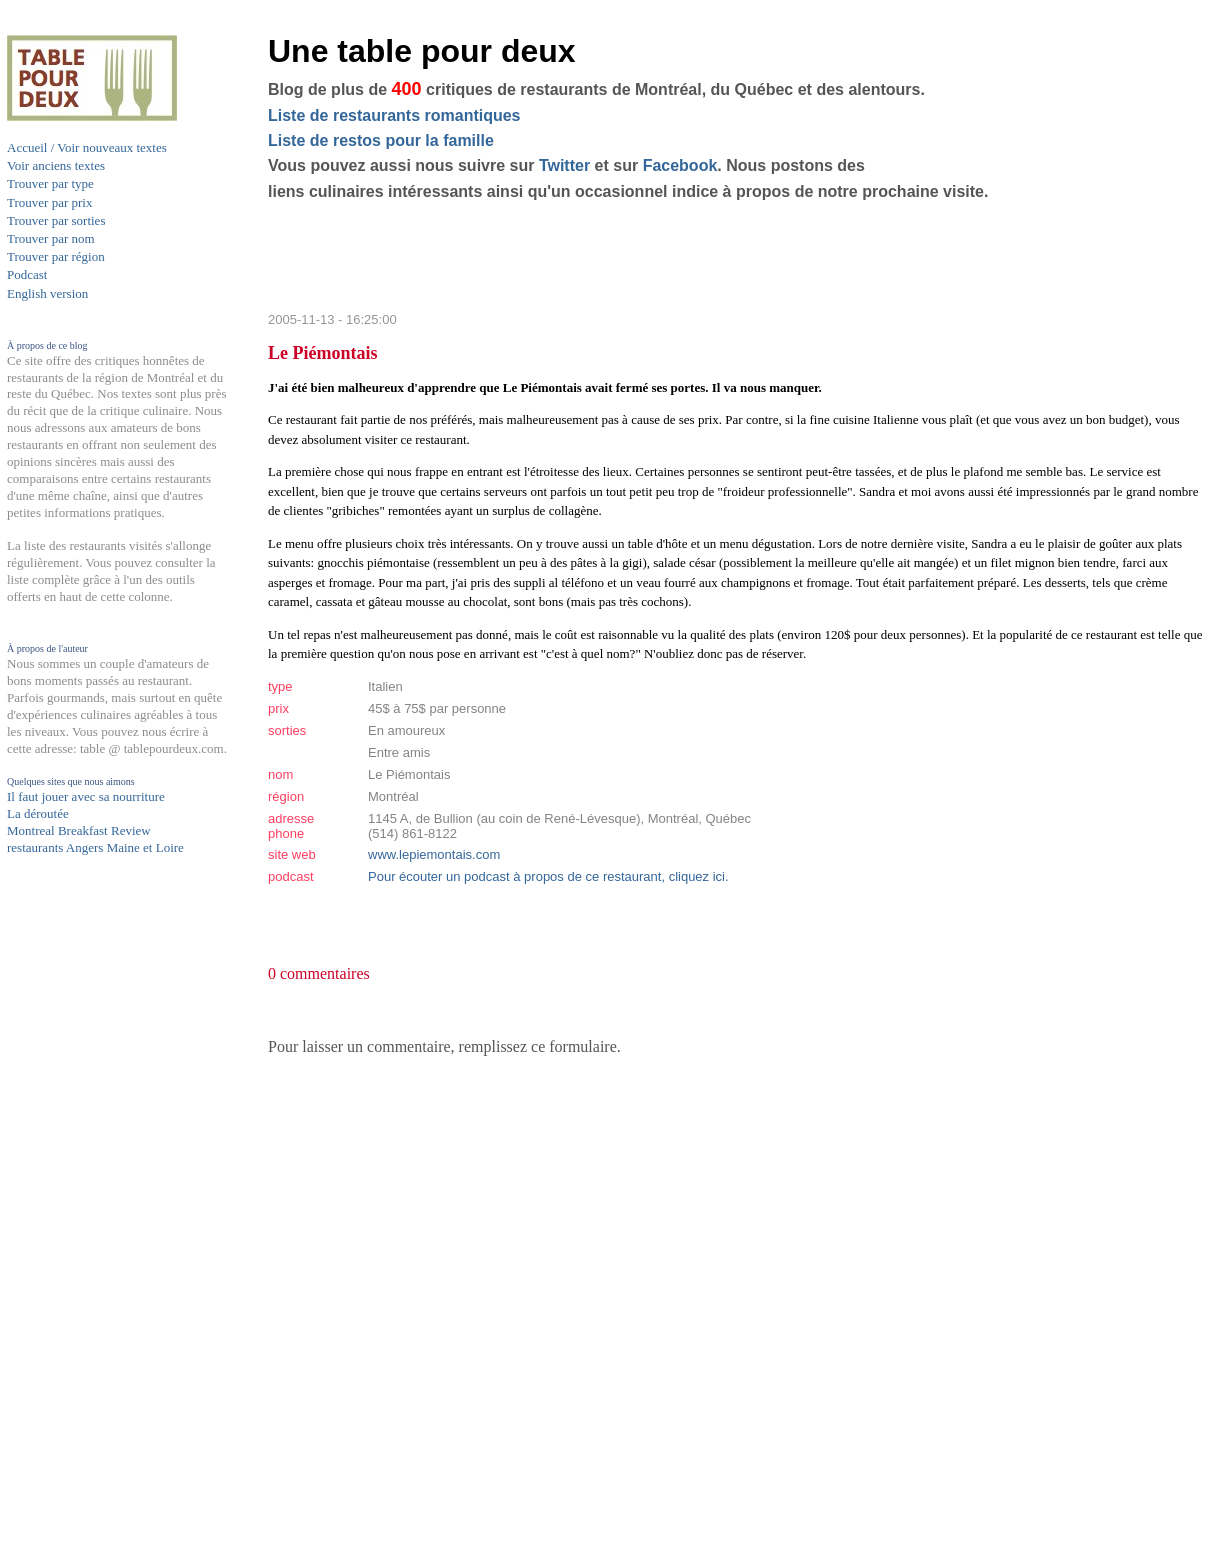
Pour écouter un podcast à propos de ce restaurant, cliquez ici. (548, 876)
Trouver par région (56, 256)
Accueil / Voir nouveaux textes (87, 147)
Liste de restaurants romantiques (394, 115)
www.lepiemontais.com (434, 854)
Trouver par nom (51, 238)
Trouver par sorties (56, 220)
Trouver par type (50, 183)
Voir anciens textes (56, 165)
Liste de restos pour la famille (381, 140)
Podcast (27, 274)
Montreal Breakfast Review (79, 830)
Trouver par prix (49, 202)
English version (47, 293)
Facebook (680, 165)
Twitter (564, 165)
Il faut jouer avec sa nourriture (86, 796)
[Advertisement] (87, 1247)
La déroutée (38, 813)
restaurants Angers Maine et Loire (95, 847)
